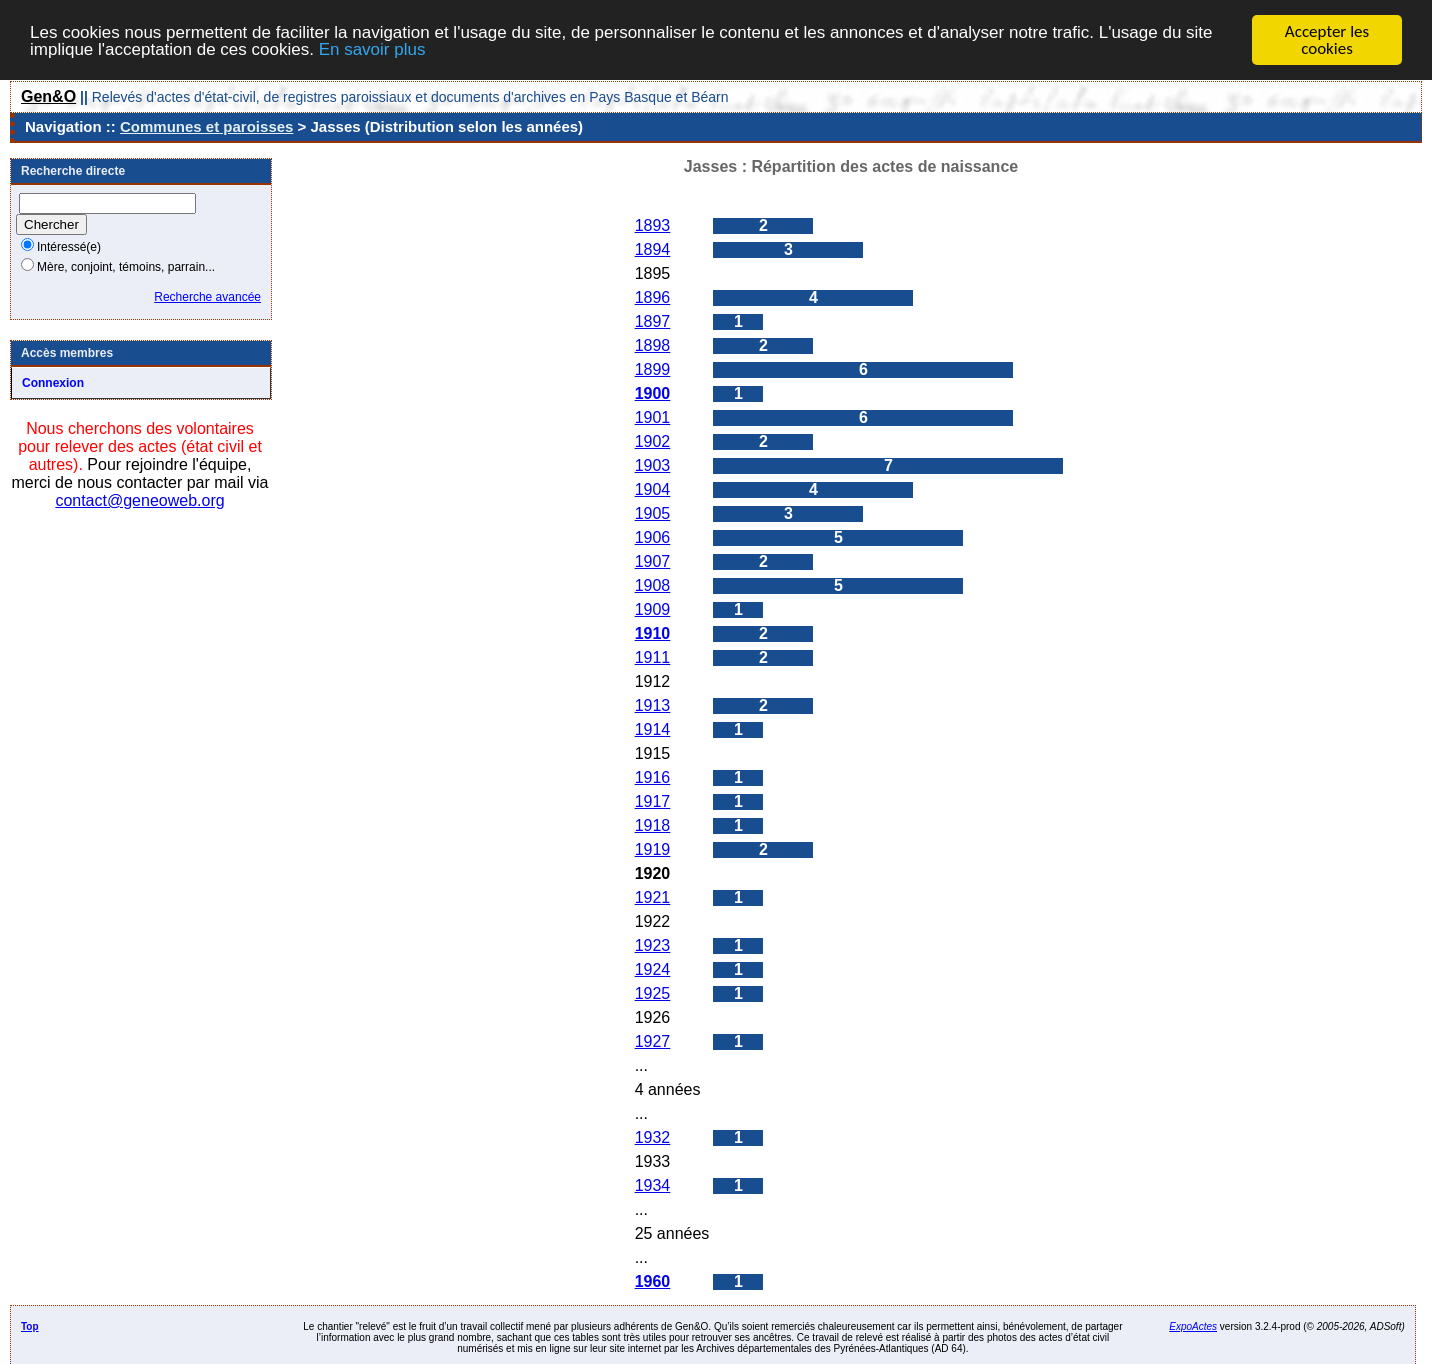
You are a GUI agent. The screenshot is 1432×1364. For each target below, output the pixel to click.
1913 (653, 705)
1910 (653, 633)
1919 (653, 849)
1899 (653, 369)
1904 (653, 489)
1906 (653, 537)
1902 (653, 441)
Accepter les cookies (1327, 40)
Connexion (53, 383)
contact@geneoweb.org (139, 500)
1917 (653, 801)
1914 (653, 729)
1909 (653, 609)
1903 (653, 465)
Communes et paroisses (206, 126)
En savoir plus (372, 48)
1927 (653, 1041)
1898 (653, 345)
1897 (653, 321)
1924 (653, 969)
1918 (653, 825)
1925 (653, 993)
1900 (653, 393)
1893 (653, 225)
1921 (653, 897)
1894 (653, 249)
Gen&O (48, 96)
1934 (653, 1185)
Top (30, 1326)
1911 (653, 657)
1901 (653, 417)
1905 (653, 513)
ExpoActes (1193, 1326)
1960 (653, 1281)
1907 (653, 561)
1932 (653, 1137)
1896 (653, 297)
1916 (653, 777)
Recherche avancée (207, 297)
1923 (653, 945)
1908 (653, 585)
